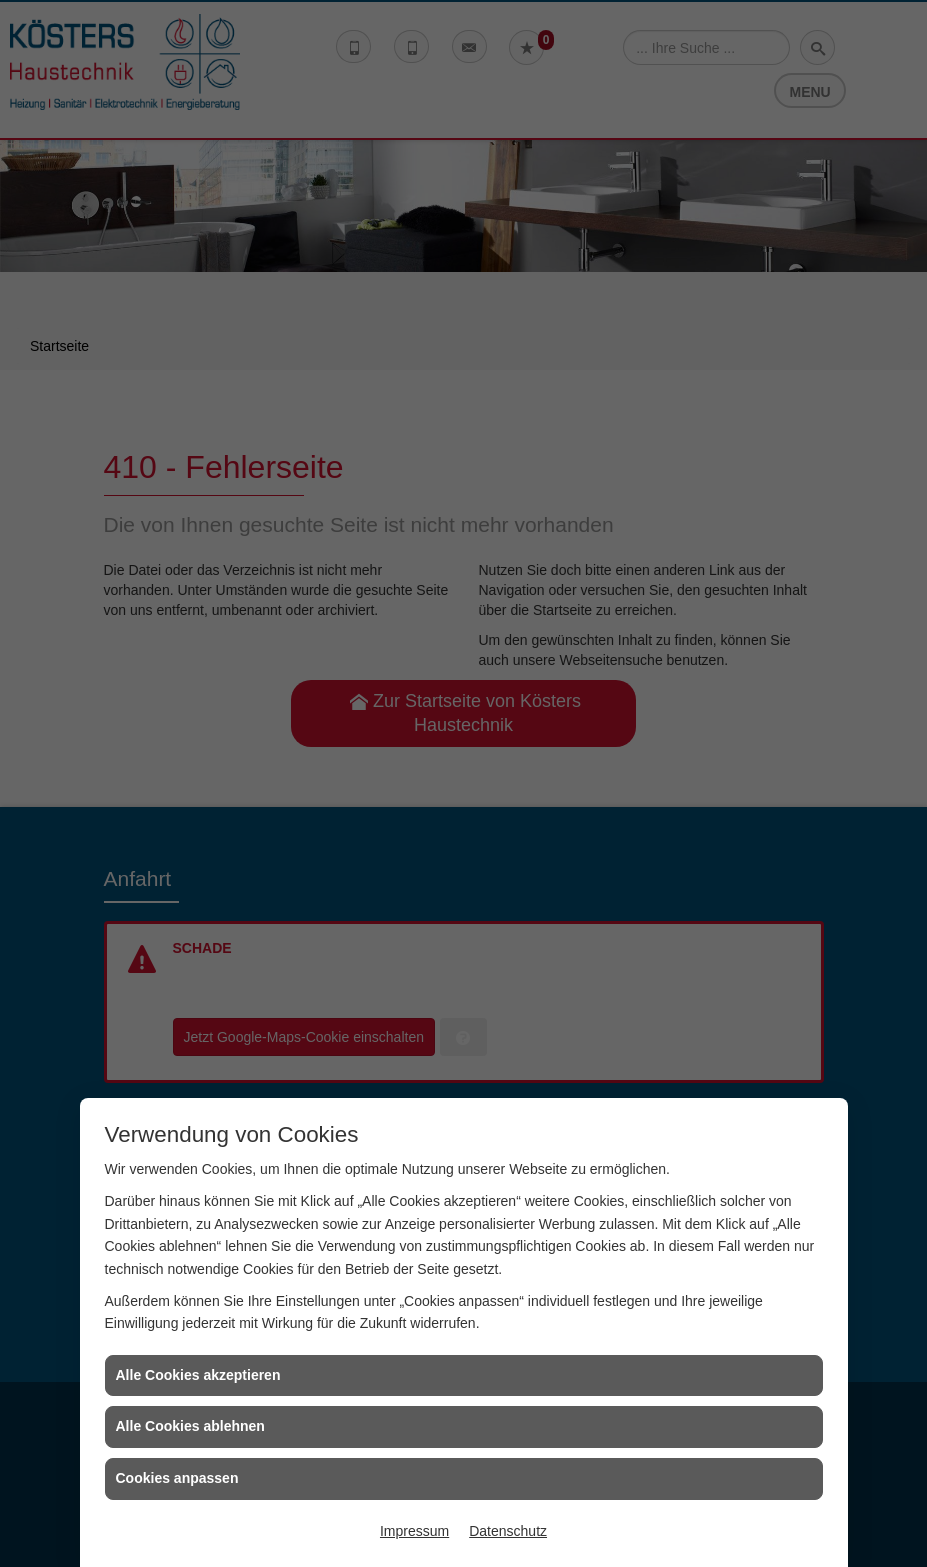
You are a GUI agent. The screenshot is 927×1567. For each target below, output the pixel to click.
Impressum (414, 1531)
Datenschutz (508, 1531)
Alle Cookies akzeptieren (198, 1375)
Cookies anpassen (177, 1478)
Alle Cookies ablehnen (190, 1426)
